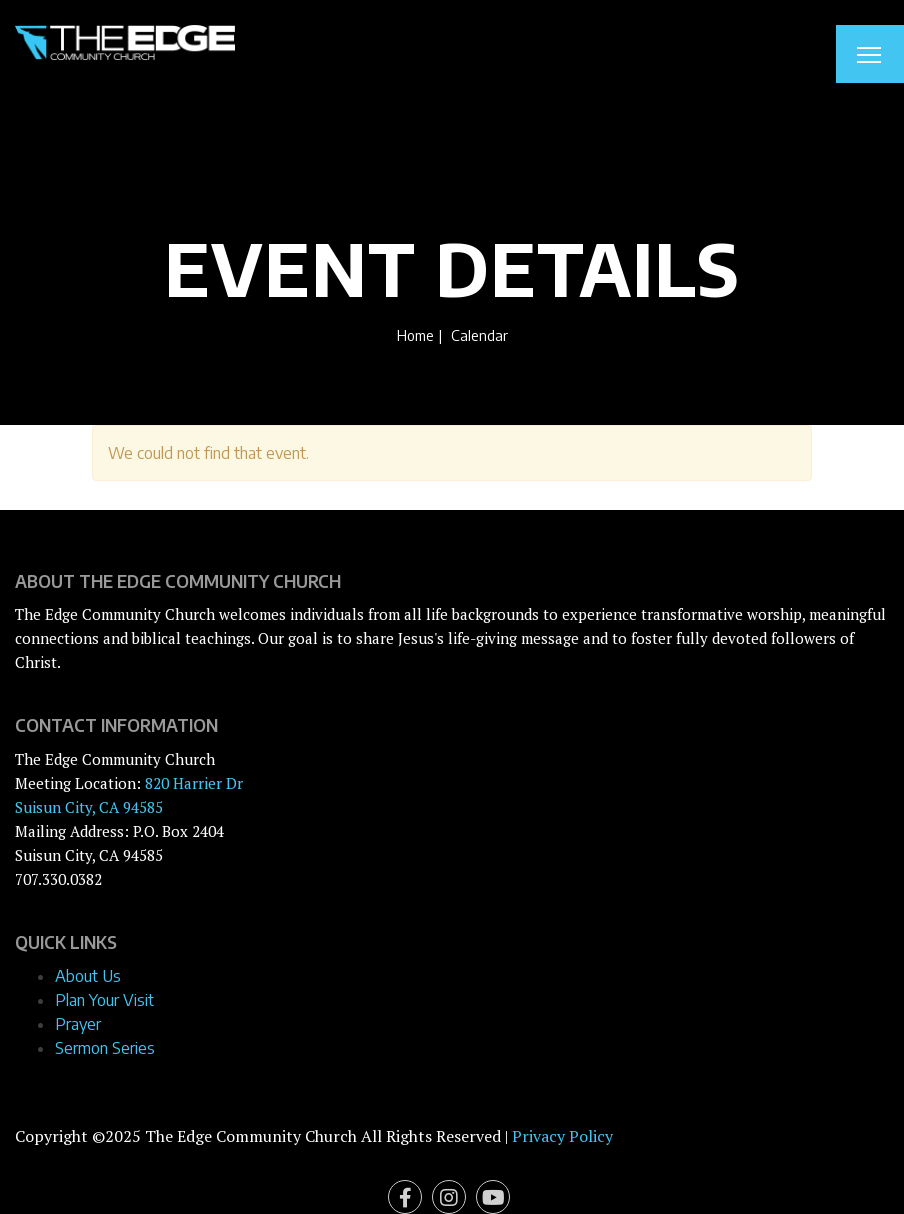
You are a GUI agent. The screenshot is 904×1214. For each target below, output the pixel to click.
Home (415, 335)
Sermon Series (105, 1048)
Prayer (78, 1024)
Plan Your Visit (104, 1000)
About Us (88, 976)
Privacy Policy (562, 1136)
